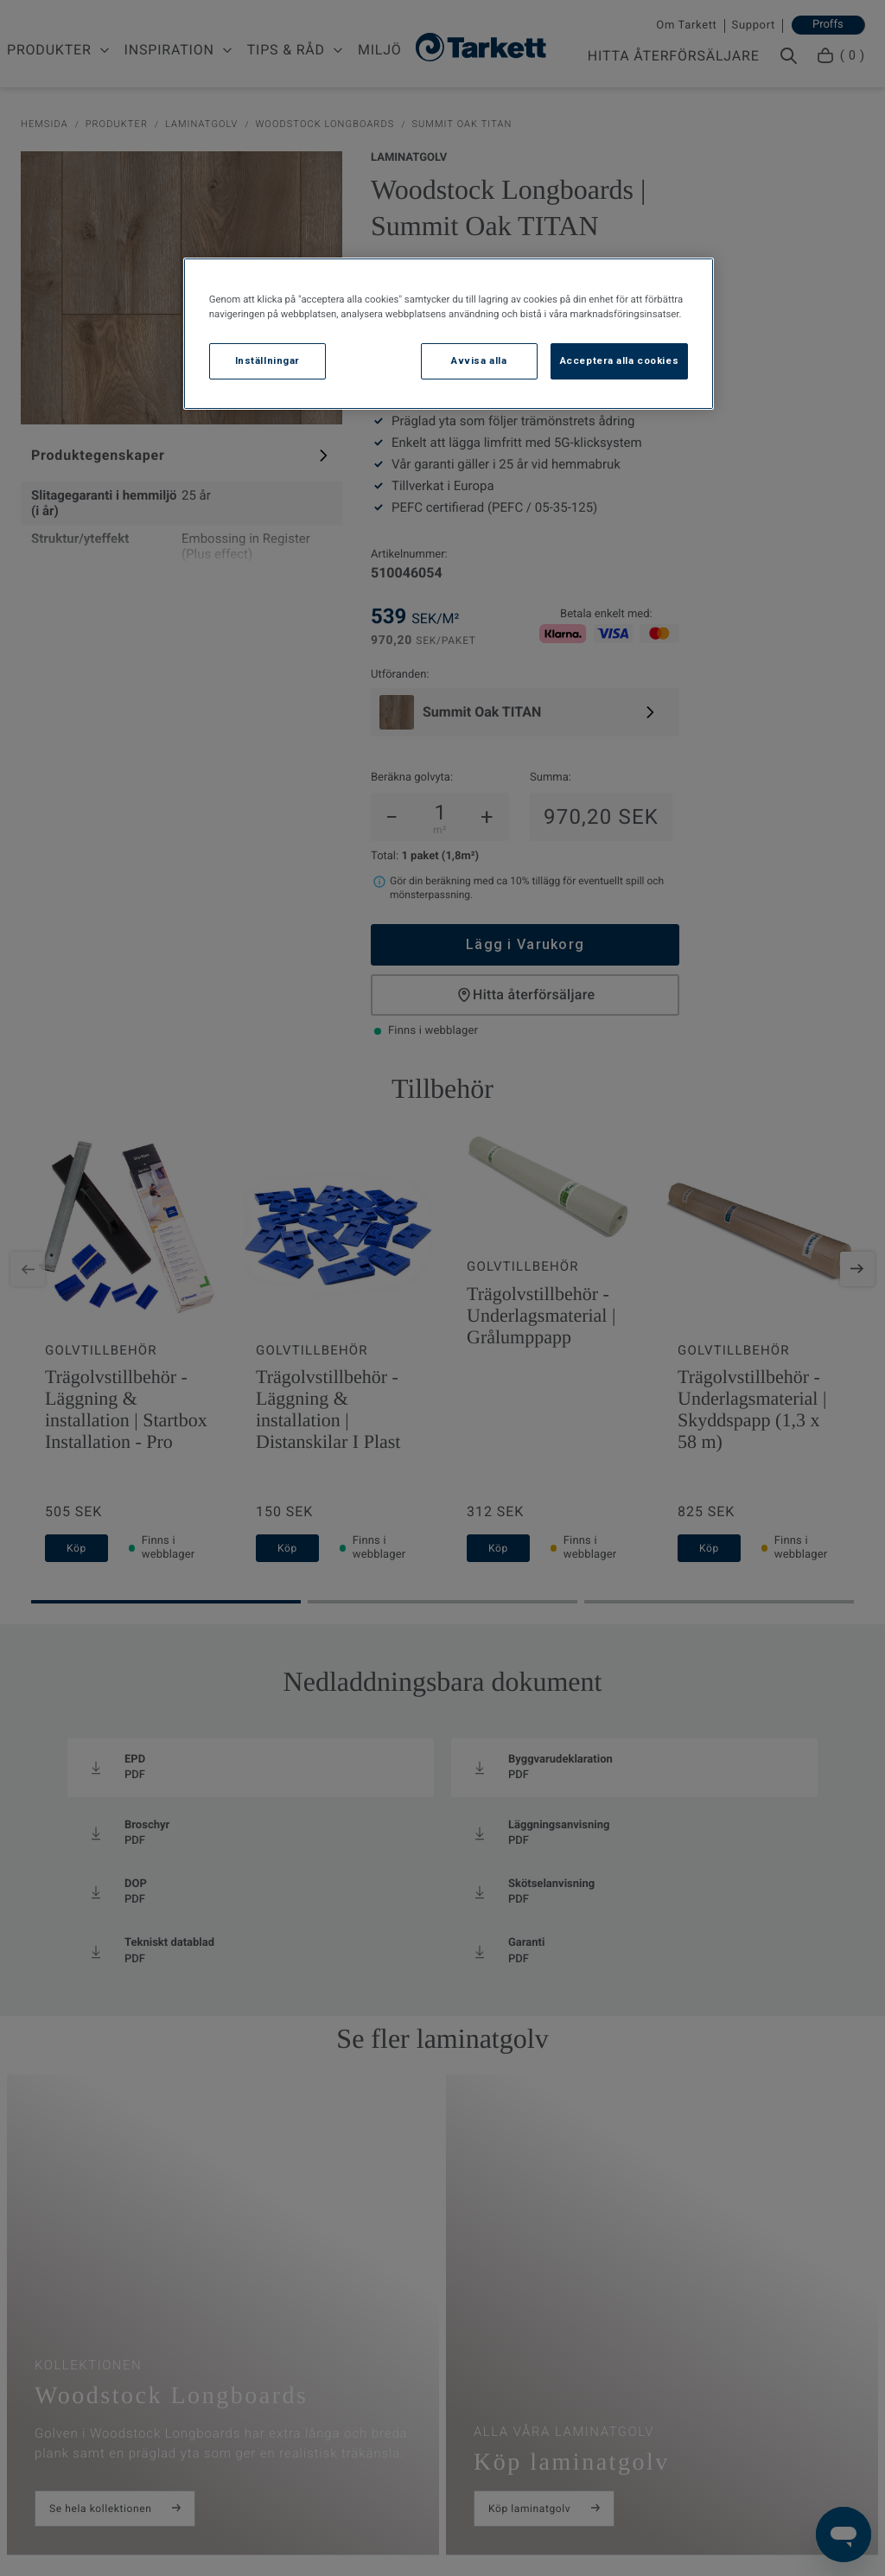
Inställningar (267, 360)
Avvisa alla (478, 360)
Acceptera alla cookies (619, 360)
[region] (448, 334)
